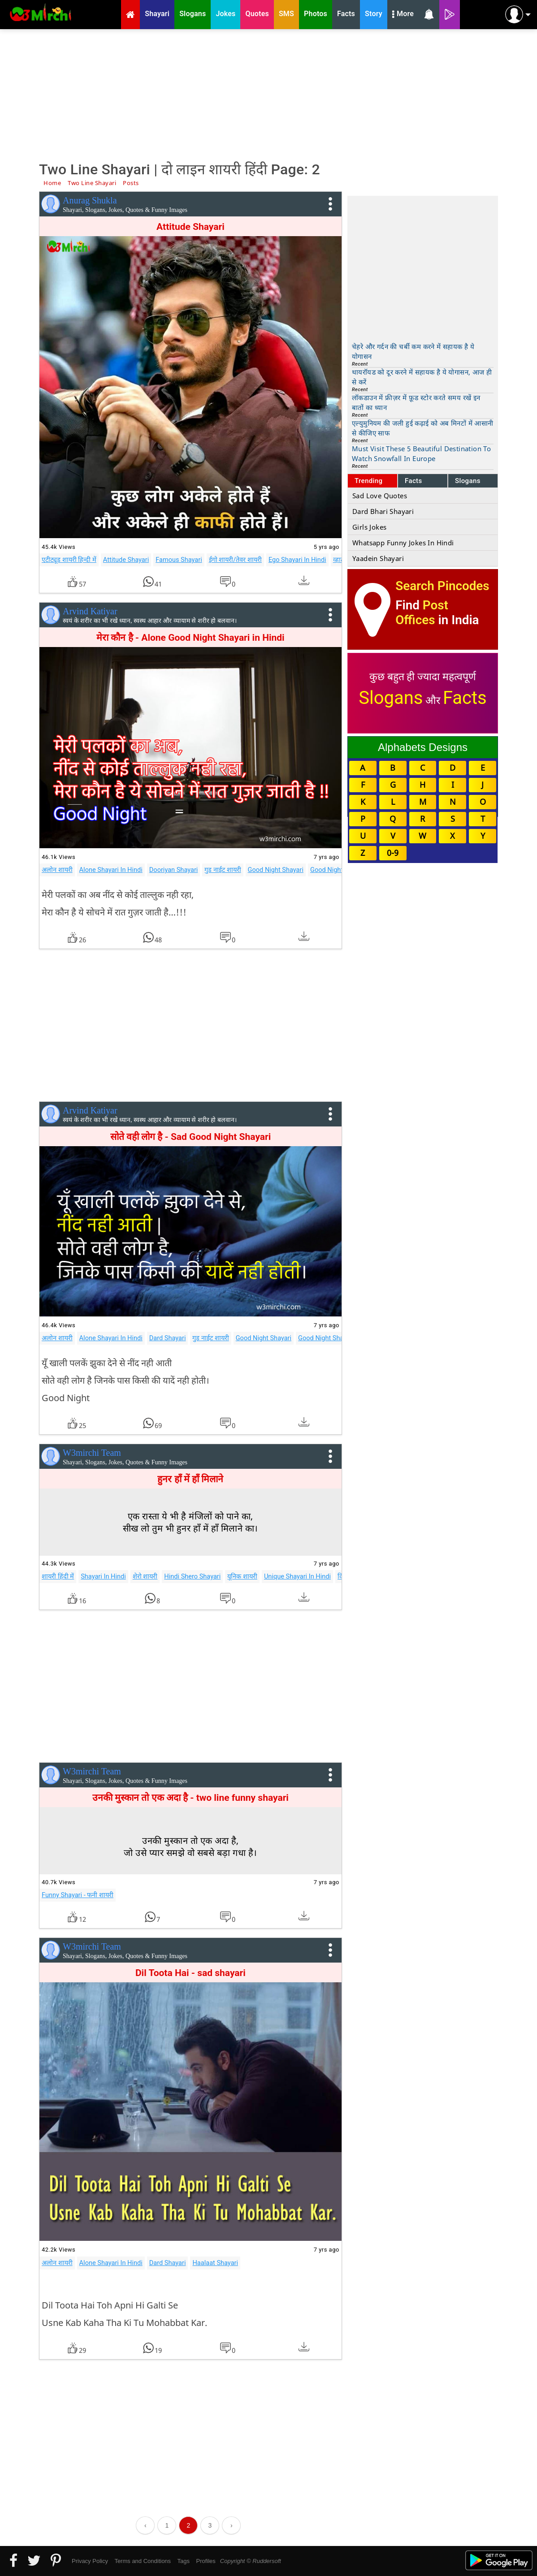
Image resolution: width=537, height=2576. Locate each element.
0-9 (392, 852)
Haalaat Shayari (215, 2263)
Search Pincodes (442, 585)
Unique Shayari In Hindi (297, 1576)
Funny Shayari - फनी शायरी (77, 1895)
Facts (413, 481)
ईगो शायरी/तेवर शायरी (235, 560)
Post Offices (421, 612)
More (403, 15)
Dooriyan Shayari (173, 870)
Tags (184, 2561)
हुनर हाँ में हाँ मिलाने (190, 1479)
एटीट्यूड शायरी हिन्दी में (69, 560)
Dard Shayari (167, 1338)
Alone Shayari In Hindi (111, 870)
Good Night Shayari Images (337, 1338)
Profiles (205, 2561)
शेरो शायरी (145, 1576)
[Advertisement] (268, 94)
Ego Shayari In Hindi (297, 560)
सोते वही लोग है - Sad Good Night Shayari (190, 1136)
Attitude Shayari (190, 226)
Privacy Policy (90, 2561)
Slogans (468, 481)
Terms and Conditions (142, 2561)
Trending (369, 481)
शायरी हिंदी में (58, 1576)
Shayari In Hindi (103, 1576)
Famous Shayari (179, 560)
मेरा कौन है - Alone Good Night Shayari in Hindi (190, 637)
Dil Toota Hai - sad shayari (190, 1973)
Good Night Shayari (275, 870)
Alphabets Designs (423, 747)
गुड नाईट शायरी (222, 870)
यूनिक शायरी (242, 1576)
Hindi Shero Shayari (192, 1576)
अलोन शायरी (57, 870)
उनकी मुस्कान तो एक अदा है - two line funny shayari (190, 1797)
